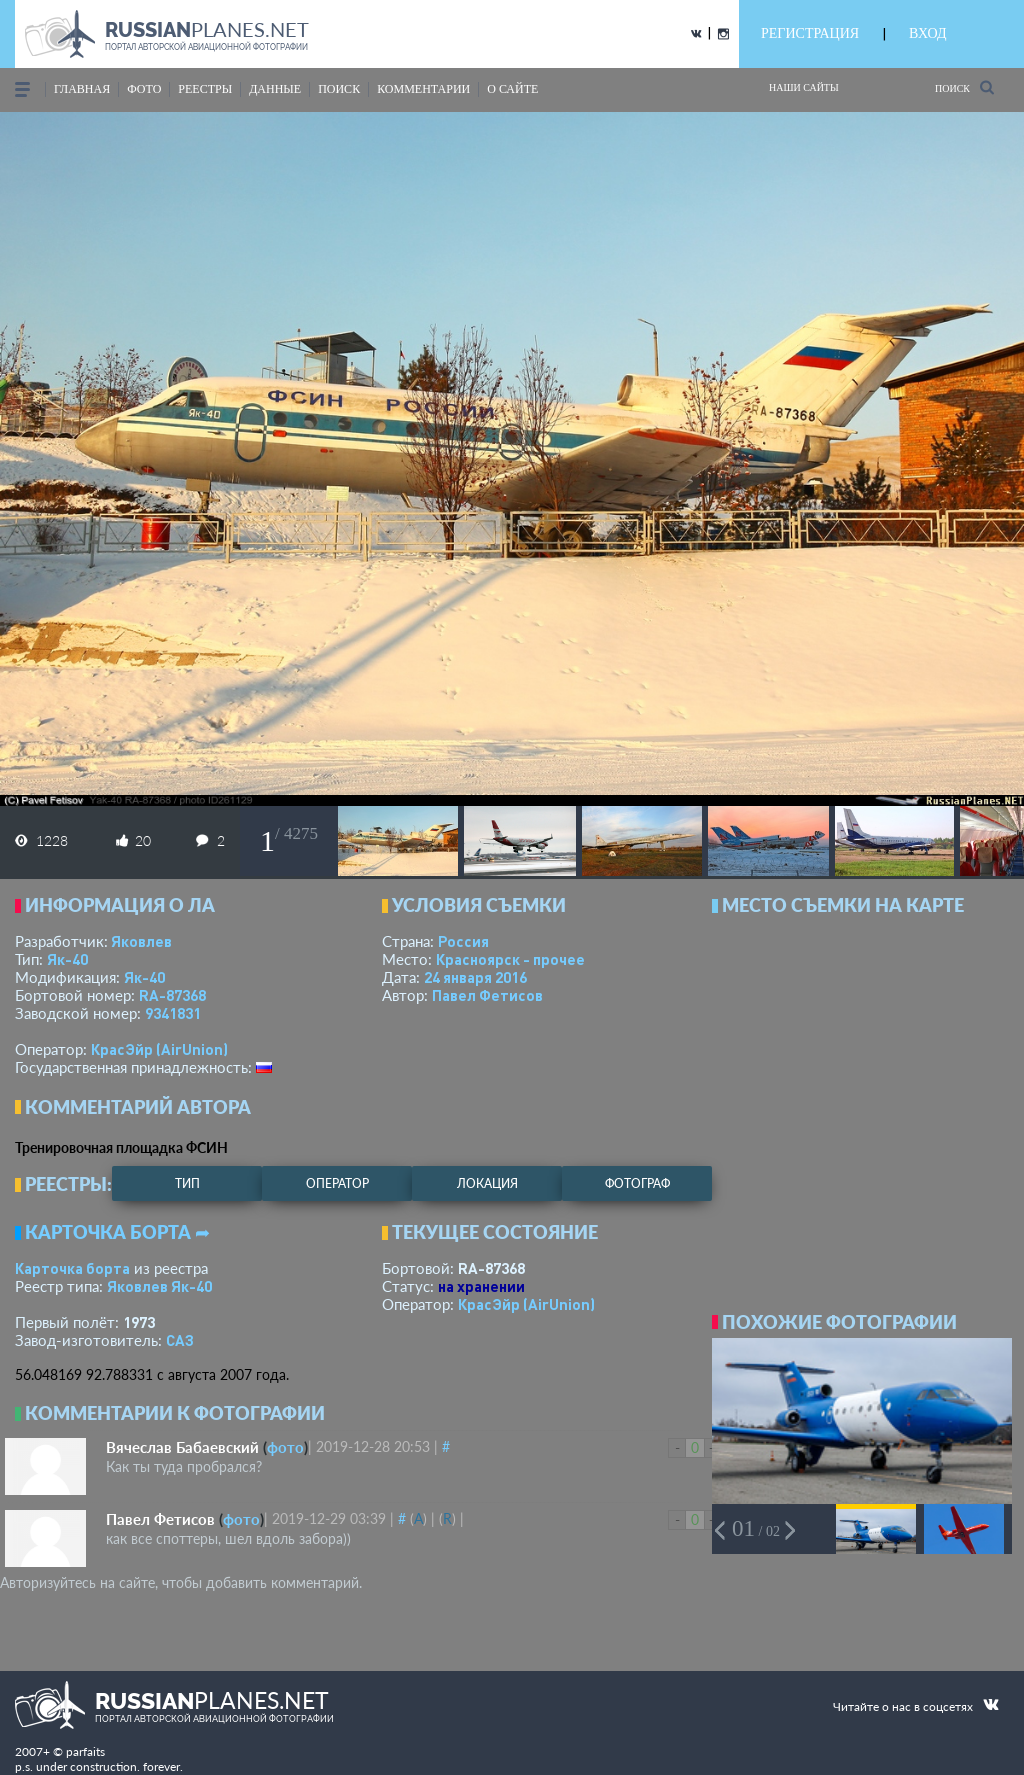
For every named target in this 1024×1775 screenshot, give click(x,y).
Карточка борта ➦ (117, 1232)
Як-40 (67, 959)
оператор (337, 1183)
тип (187, 1183)
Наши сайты (804, 87)
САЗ (180, 1340)
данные (275, 89)
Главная (82, 89)
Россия (463, 941)
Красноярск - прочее (510, 959)
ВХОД (927, 33)
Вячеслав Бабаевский (182, 1447)
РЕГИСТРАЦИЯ (810, 33)
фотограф (637, 1183)
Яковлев (141, 941)
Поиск (964, 87)
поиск (339, 89)
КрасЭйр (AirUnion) (159, 1049)
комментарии (423, 89)
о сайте (512, 89)
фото (144, 89)
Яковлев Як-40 (159, 1286)
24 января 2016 (475, 977)
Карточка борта (72, 1268)
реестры (205, 89)
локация (487, 1183)
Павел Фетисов (487, 995)
